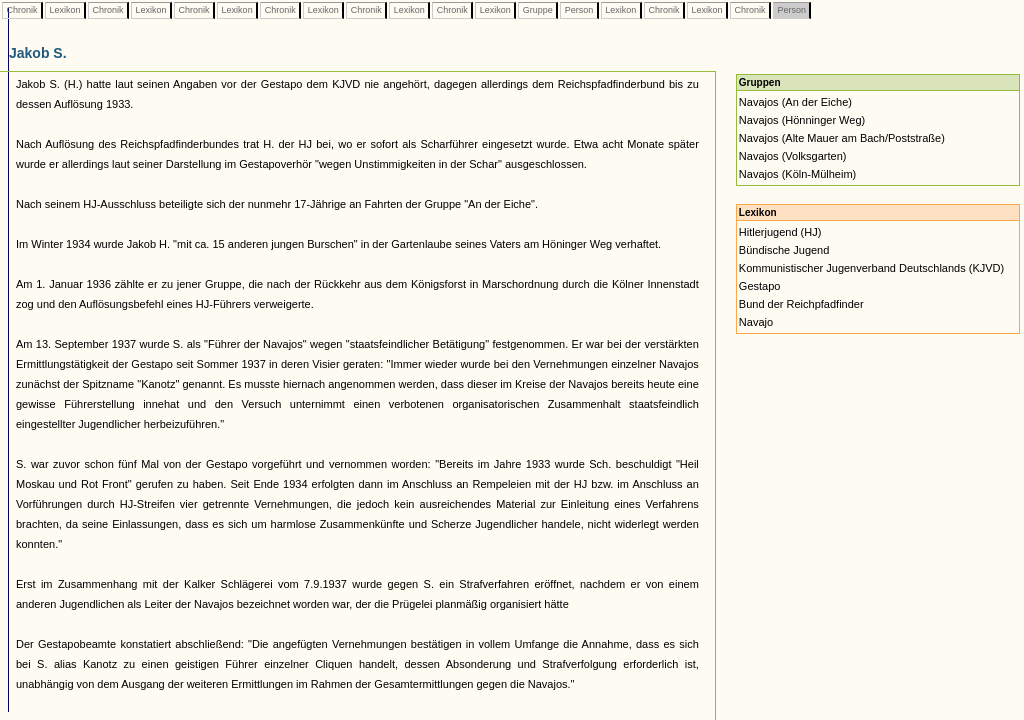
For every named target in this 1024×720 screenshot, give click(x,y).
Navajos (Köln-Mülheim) (797, 174)
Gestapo (760, 286)
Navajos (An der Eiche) (795, 102)
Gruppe (537, 10)
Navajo (756, 322)
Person (579, 10)
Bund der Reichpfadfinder (801, 304)
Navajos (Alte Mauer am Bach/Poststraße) (842, 138)
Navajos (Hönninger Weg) (802, 120)
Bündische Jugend (784, 250)
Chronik (22, 10)
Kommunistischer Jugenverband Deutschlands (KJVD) (871, 268)
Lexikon (65, 10)
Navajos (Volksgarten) (793, 156)
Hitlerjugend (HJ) (780, 232)
